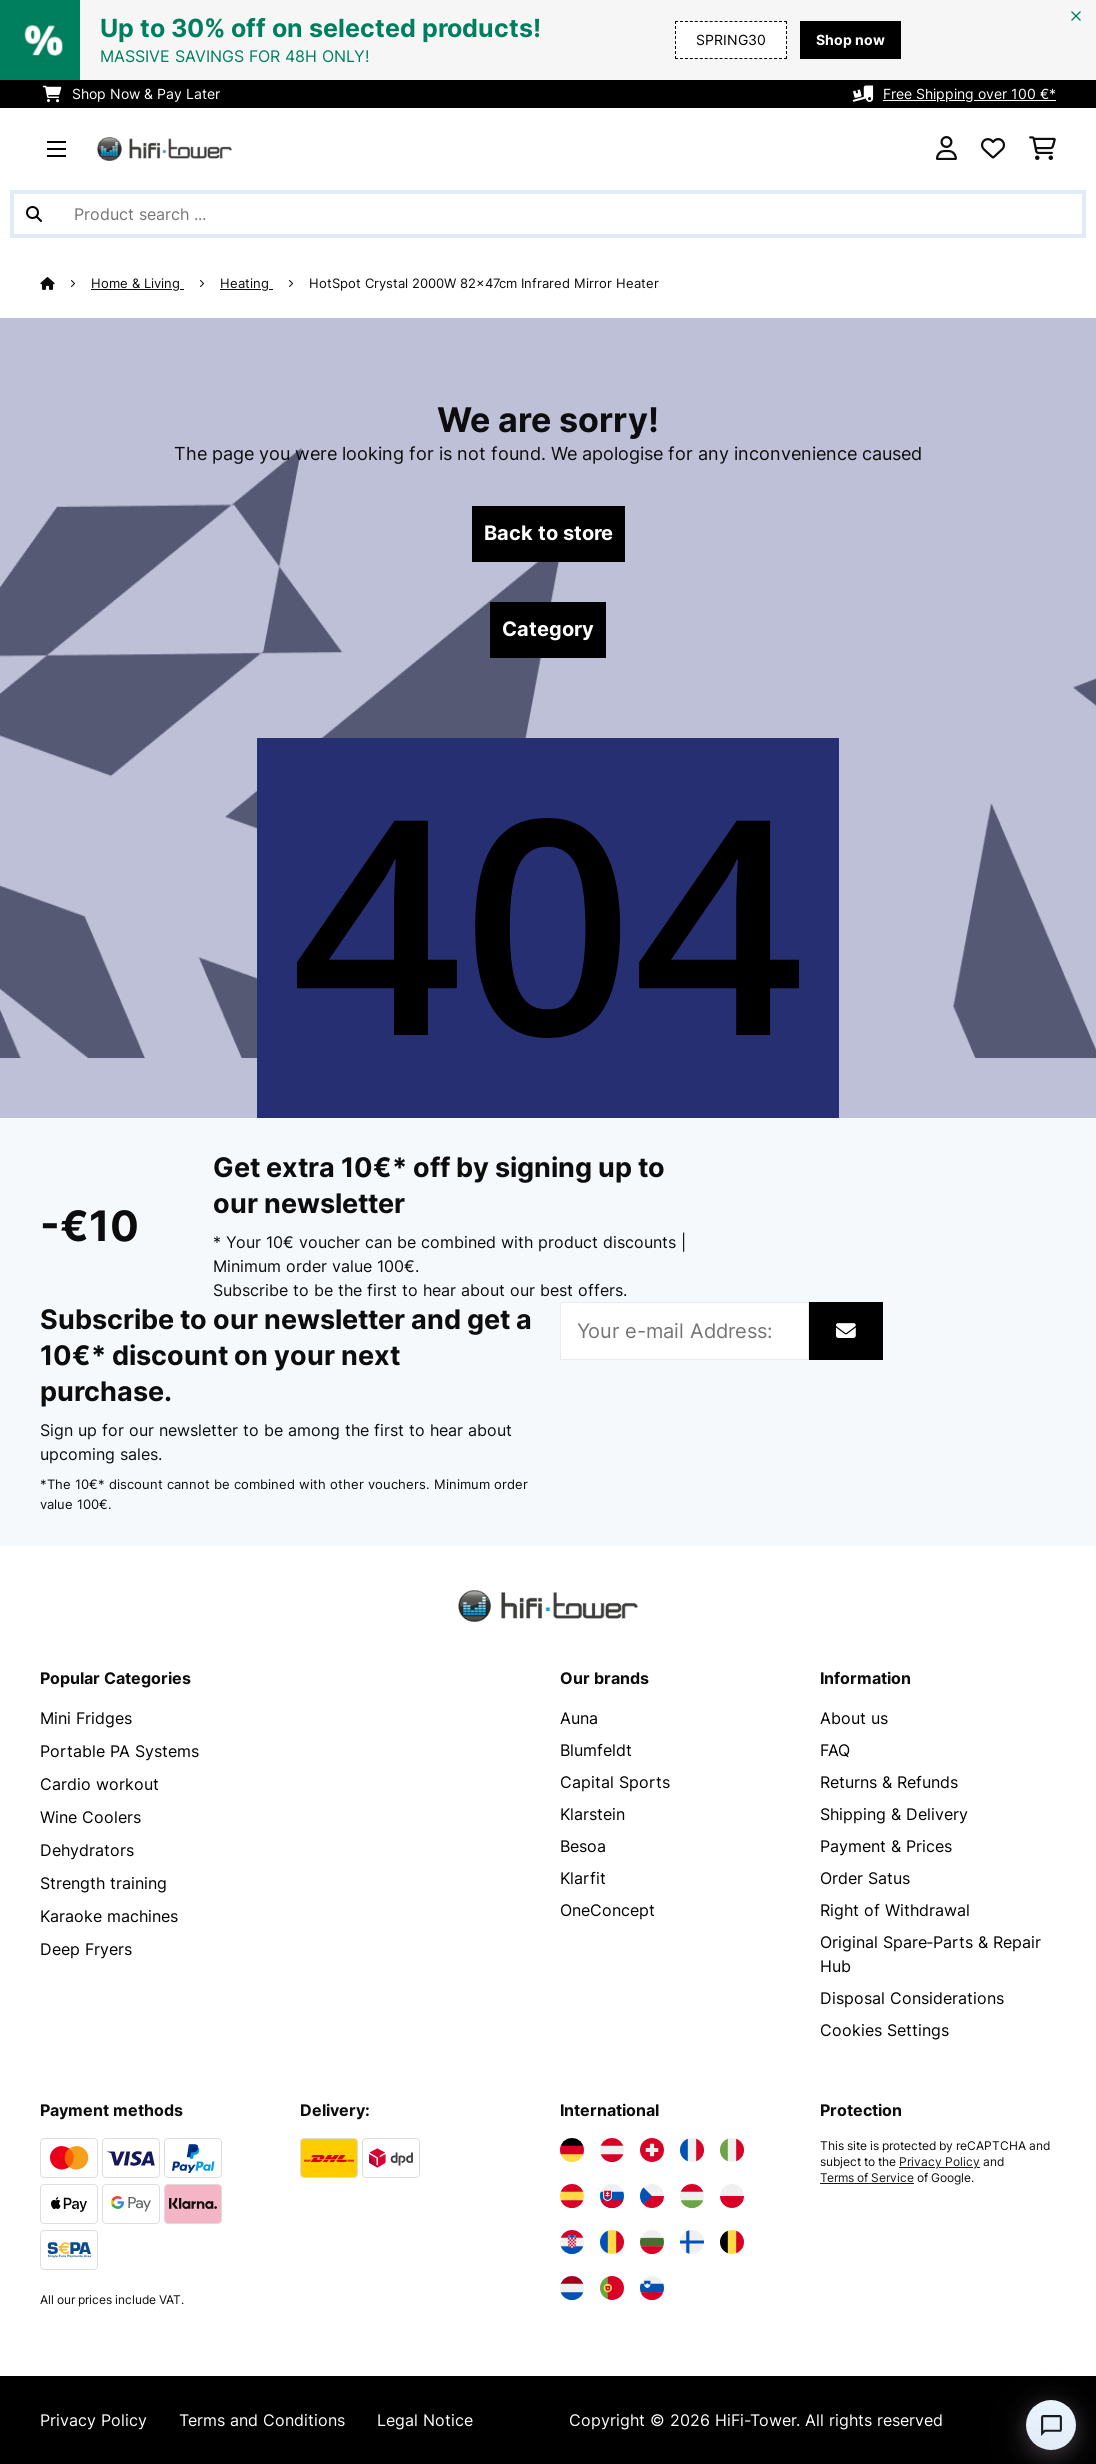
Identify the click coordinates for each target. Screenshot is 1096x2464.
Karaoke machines (109, 1910)
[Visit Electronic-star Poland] (732, 2196)
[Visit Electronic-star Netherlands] (572, 2288)
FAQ (835, 1750)
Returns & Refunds (889, 1782)
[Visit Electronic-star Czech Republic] (652, 2196)
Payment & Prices (886, 1846)
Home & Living (137, 283)
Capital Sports (615, 1782)
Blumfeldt (596, 1750)
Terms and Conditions (262, 2420)
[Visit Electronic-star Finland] (692, 2242)
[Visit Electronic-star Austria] (612, 2150)
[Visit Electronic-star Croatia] (572, 2242)
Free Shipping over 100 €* (969, 93)
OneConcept (607, 1910)
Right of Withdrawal (895, 1910)
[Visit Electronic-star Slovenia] (652, 2288)
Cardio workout (99, 1782)
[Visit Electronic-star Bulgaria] (652, 2242)
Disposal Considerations (912, 1998)
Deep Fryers (86, 1942)
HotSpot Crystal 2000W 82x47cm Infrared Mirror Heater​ (486, 283)
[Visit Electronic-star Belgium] (732, 2242)
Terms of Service (867, 2178)
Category (548, 630)
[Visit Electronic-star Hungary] (692, 2196)
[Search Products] (548, 214)
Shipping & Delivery (894, 1814)
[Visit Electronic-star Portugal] (612, 2288)
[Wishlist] (993, 149)
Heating (246, 283)
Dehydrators (87, 1846)
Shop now (850, 39)
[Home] (65, 283)
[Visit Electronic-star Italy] (732, 2150)
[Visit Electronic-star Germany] (572, 2150)
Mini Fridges (86, 1718)
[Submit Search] (34, 214)
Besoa (583, 1846)
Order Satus (865, 1878)
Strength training (103, 1878)
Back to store (548, 534)
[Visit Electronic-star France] (692, 2150)
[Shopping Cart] (1042, 149)
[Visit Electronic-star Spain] (572, 2196)
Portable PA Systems (119, 1750)
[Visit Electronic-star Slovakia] (612, 2196)
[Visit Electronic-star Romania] (612, 2242)
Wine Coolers (90, 1814)
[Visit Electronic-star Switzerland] (652, 2150)
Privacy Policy (939, 2162)
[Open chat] (1051, 2425)
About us (854, 1718)
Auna (579, 1718)
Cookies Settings (884, 2030)
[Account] (946, 149)
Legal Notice (425, 2420)
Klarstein (592, 1814)
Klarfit (583, 1878)
